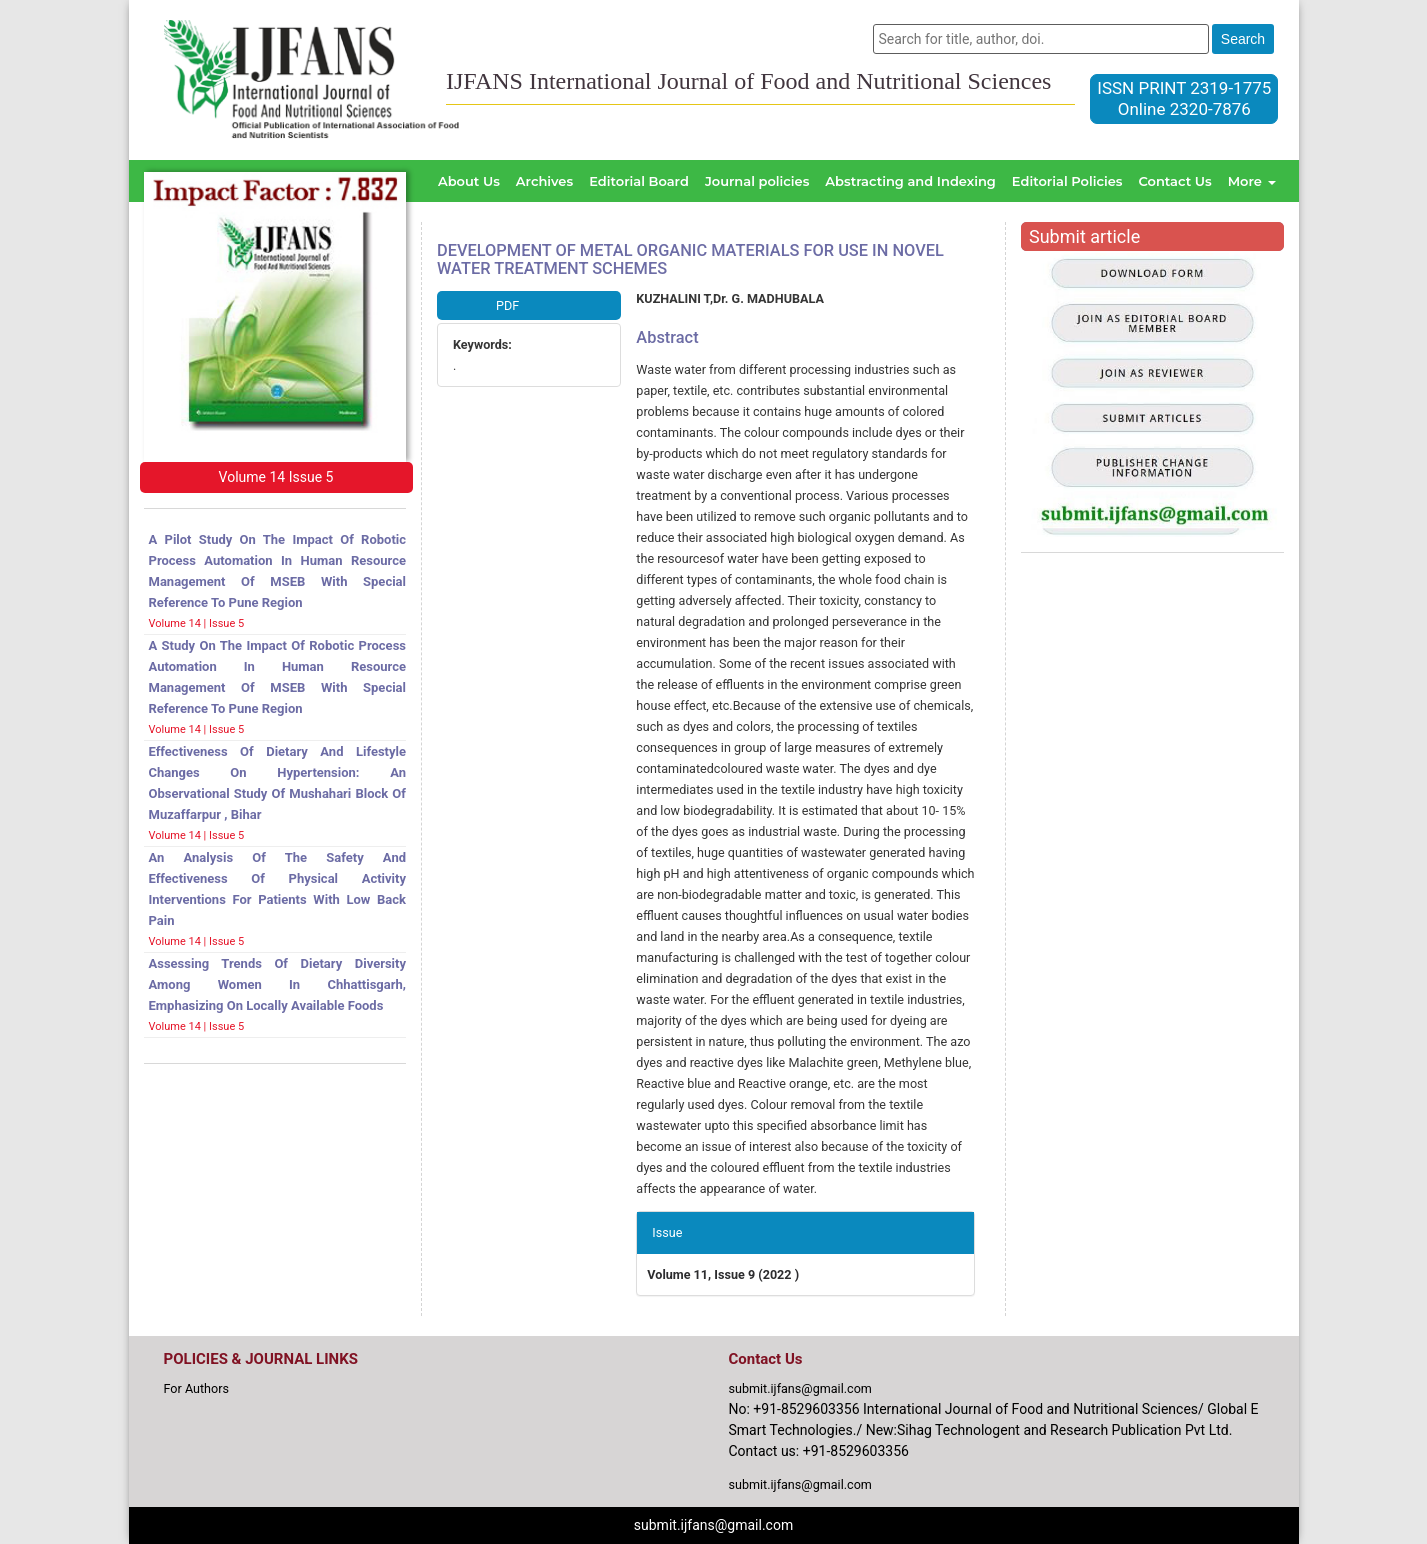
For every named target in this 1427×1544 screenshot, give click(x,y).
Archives (544, 181)
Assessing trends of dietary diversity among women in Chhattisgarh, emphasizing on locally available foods (278, 984)
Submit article (1084, 236)
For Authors (197, 1388)
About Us (469, 181)
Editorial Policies (1067, 181)
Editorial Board (639, 181)
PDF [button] (507, 305)
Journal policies (757, 181)
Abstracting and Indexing (910, 181)
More (1252, 181)
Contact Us (1174, 181)
